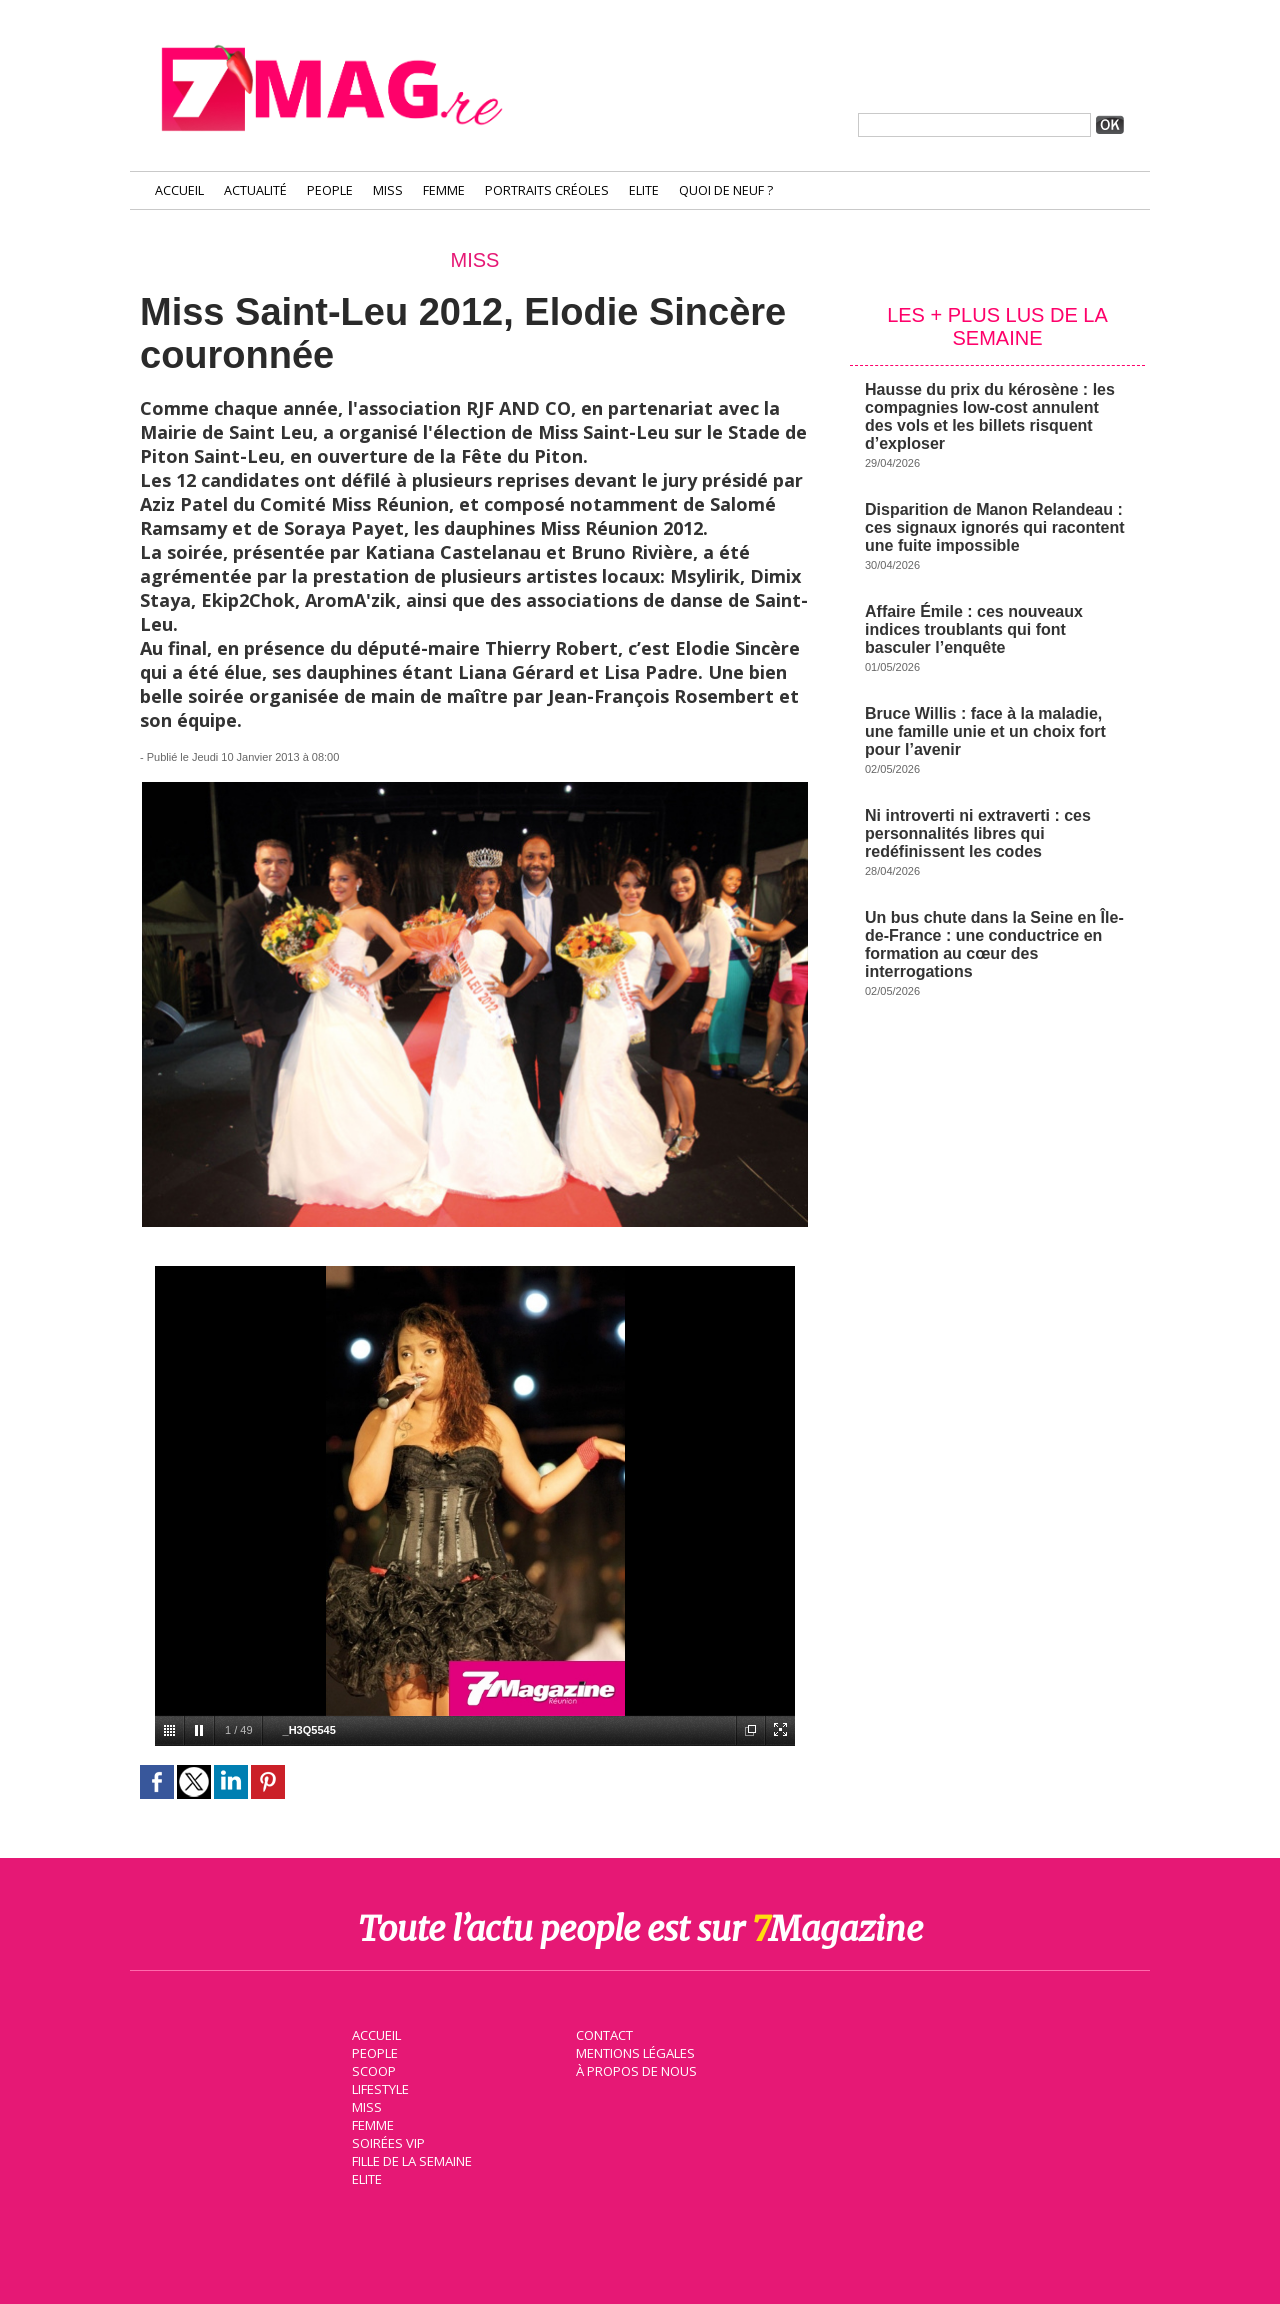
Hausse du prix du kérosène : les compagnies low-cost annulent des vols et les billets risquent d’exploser (990, 416)
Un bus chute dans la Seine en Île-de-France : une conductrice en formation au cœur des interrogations (994, 944)
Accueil (179, 190)
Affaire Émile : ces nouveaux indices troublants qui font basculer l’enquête (974, 629)
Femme (444, 190)
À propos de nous (635, 2070)
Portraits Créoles (547, 190)
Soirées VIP (386, 2142)
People (330, 190)
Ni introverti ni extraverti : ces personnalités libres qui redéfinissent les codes (978, 833)
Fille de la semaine (410, 2160)
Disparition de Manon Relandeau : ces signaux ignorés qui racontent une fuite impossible (995, 527)
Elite (644, 190)
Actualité (255, 190)
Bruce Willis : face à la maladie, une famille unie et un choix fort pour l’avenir (985, 731)
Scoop (372, 2070)
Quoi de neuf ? (726, 190)
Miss (388, 190)
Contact (603, 2034)
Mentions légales (634, 2052)
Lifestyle (378, 2088)
